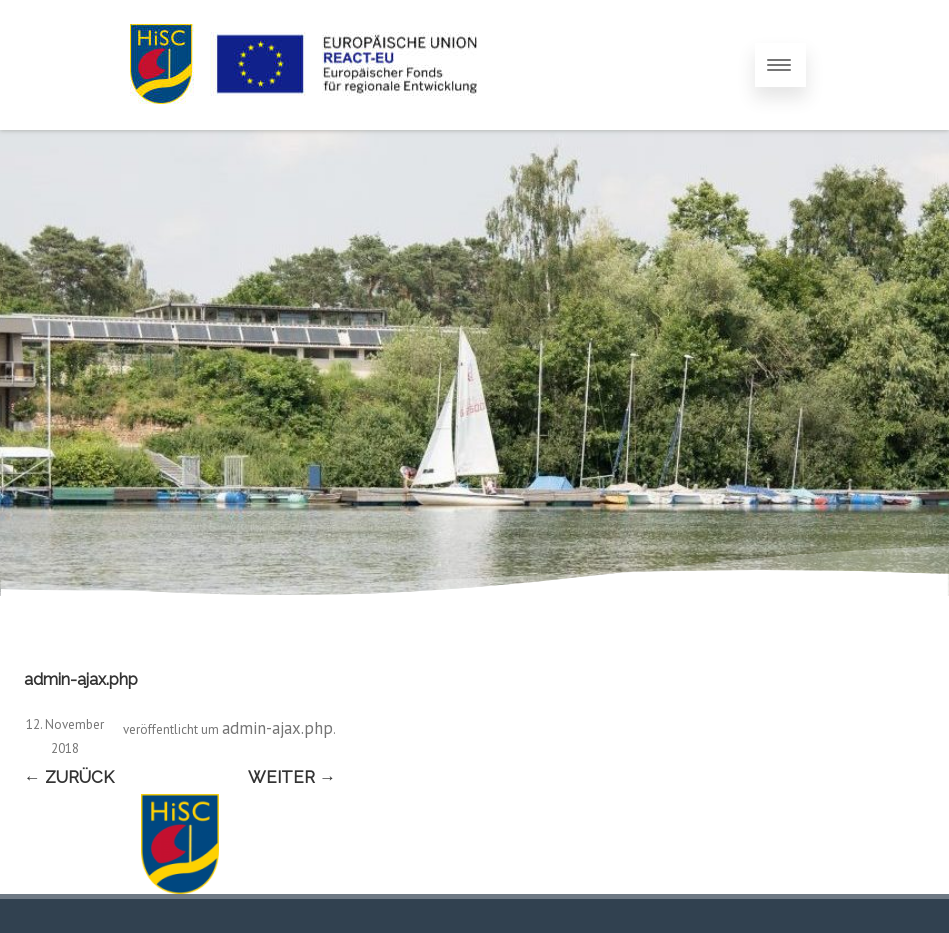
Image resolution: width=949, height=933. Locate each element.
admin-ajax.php (277, 728)
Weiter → (292, 777)
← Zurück (69, 777)
